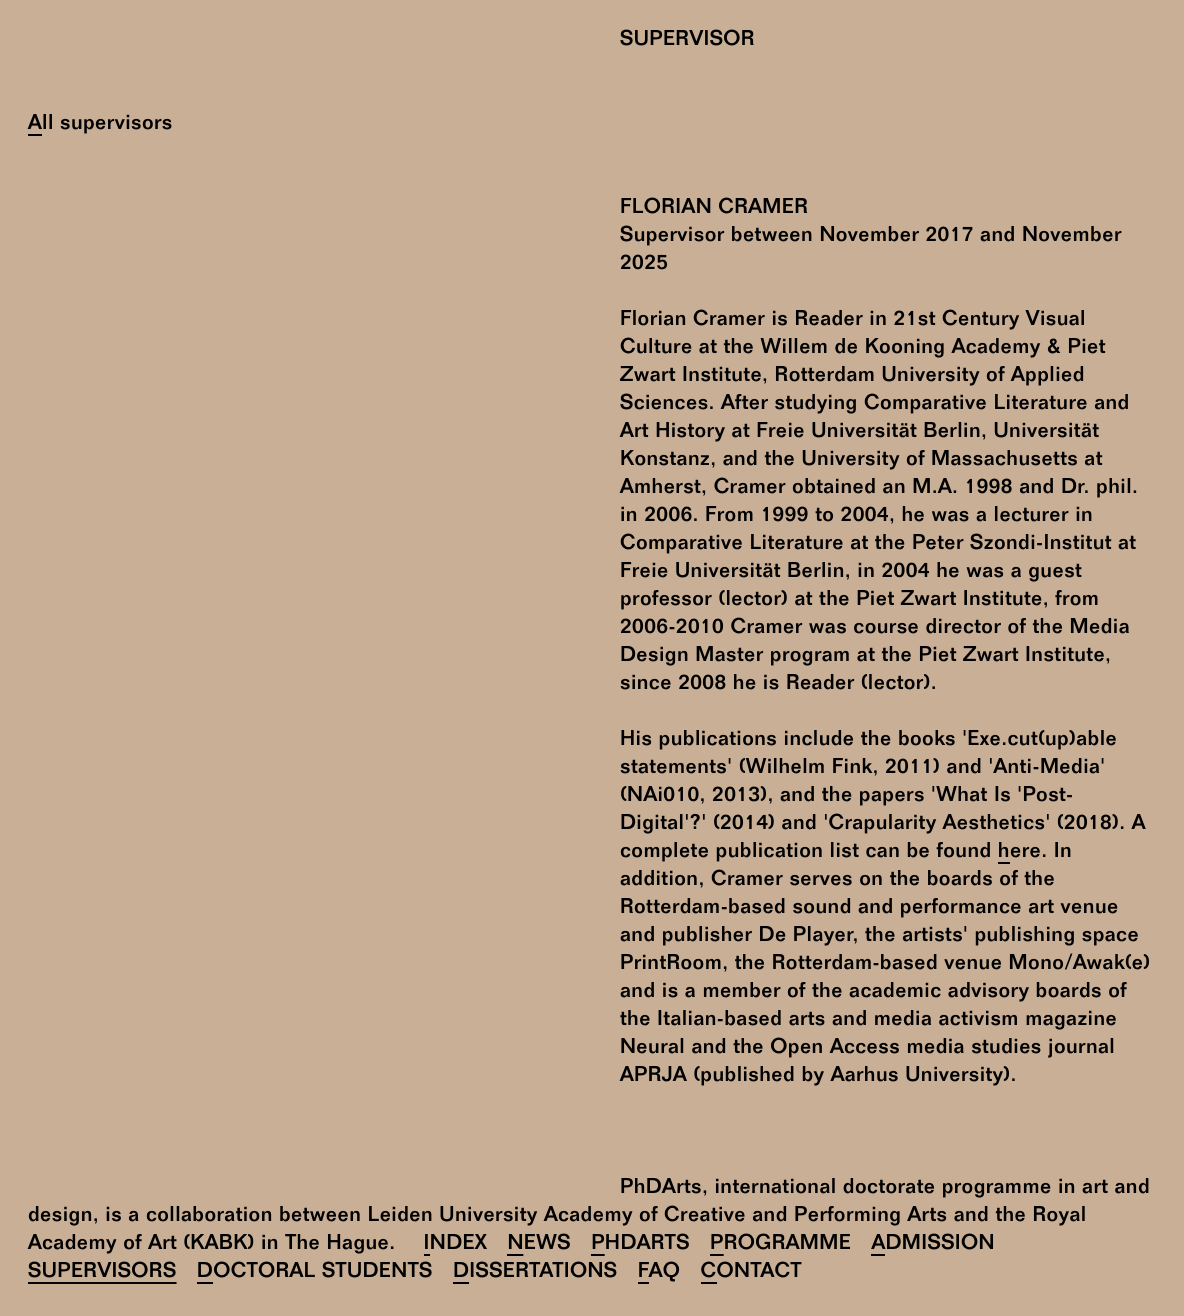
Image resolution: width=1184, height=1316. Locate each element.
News (539, 1245)
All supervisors (100, 125)
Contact (751, 1273)
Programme (780, 1245)
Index (456, 1245)
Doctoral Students (315, 1273)
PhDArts (640, 1245)
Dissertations (535, 1273)
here (1019, 853)
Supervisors (102, 1273)
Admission (933, 1245)
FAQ (659, 1273)
